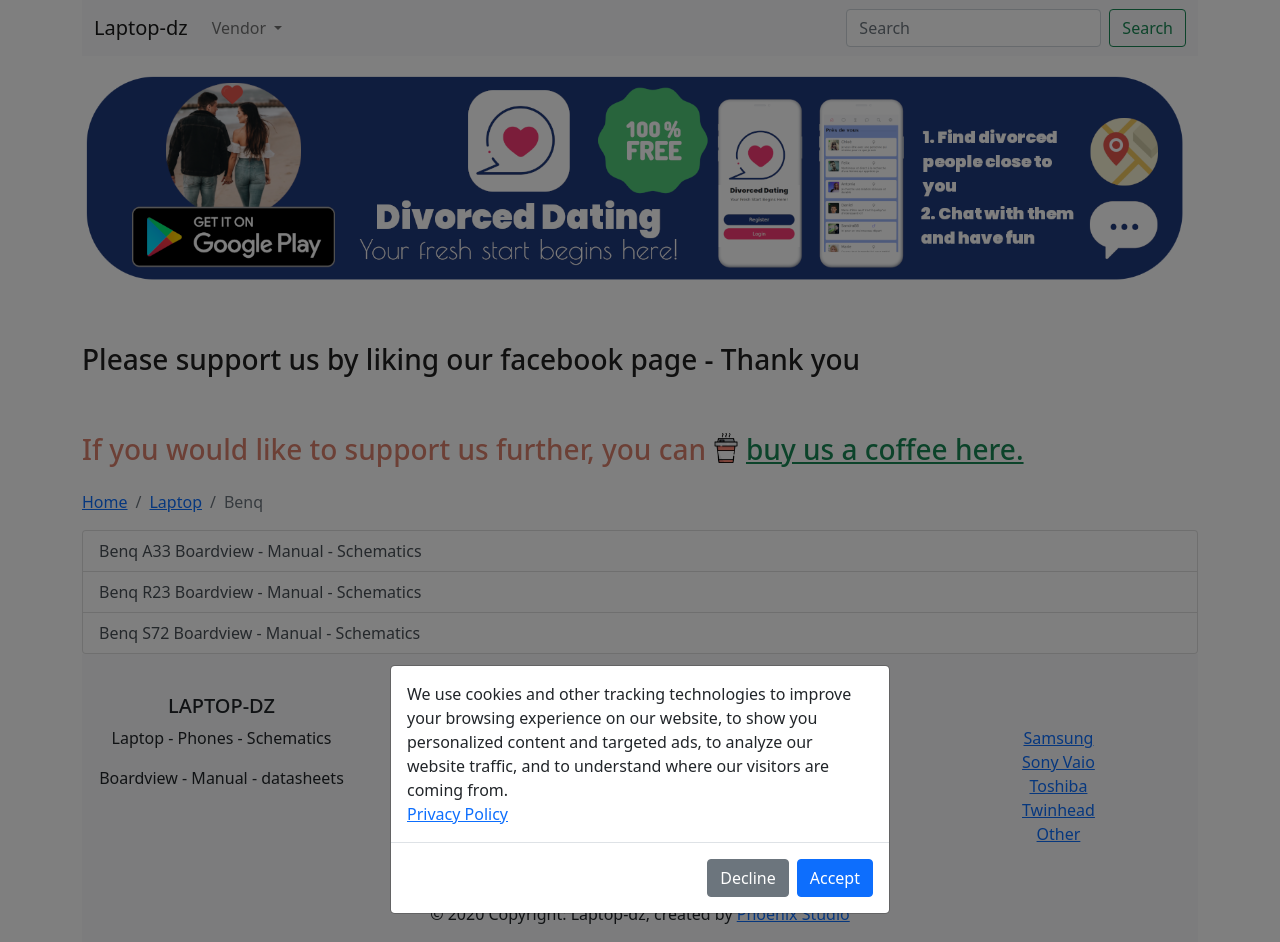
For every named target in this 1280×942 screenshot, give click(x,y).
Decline (748, 878)
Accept (835, 878)
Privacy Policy (457, 814)
